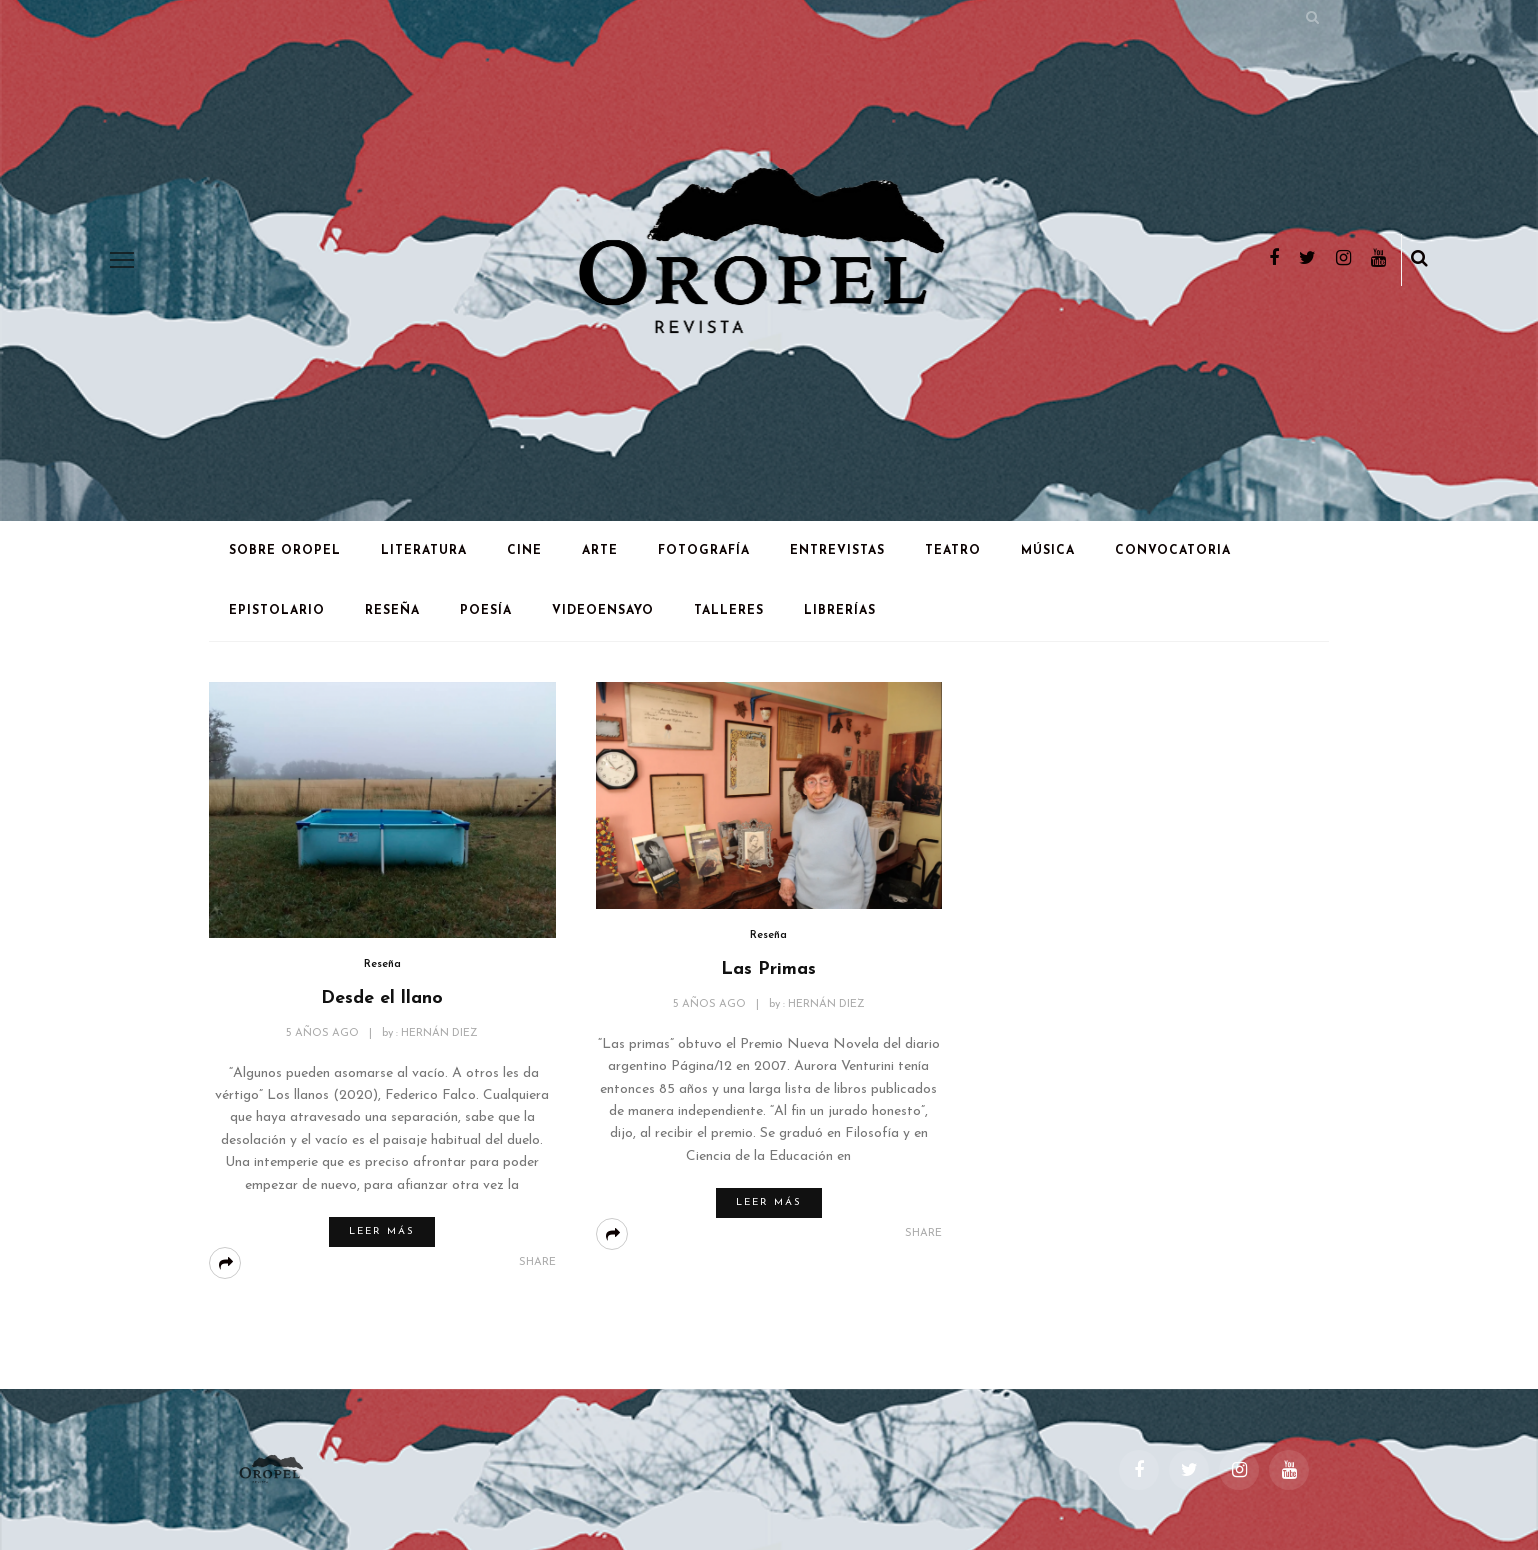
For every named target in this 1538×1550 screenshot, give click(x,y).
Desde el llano (382, 998)
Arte (600, 551)
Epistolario (277, 611)
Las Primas (768, 969)
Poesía (486, 611)
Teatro (953, 551)
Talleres (729, 611)
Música (1048, 551)
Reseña (392, 611)
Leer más (382, 1231)
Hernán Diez (439, 1033)
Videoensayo (603, 611)
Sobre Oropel (285, 551)
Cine (524, 551)
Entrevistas (837, 551)
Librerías (840, 611)
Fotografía (704, 551)
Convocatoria (1173, 551)
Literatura (424, 551)
